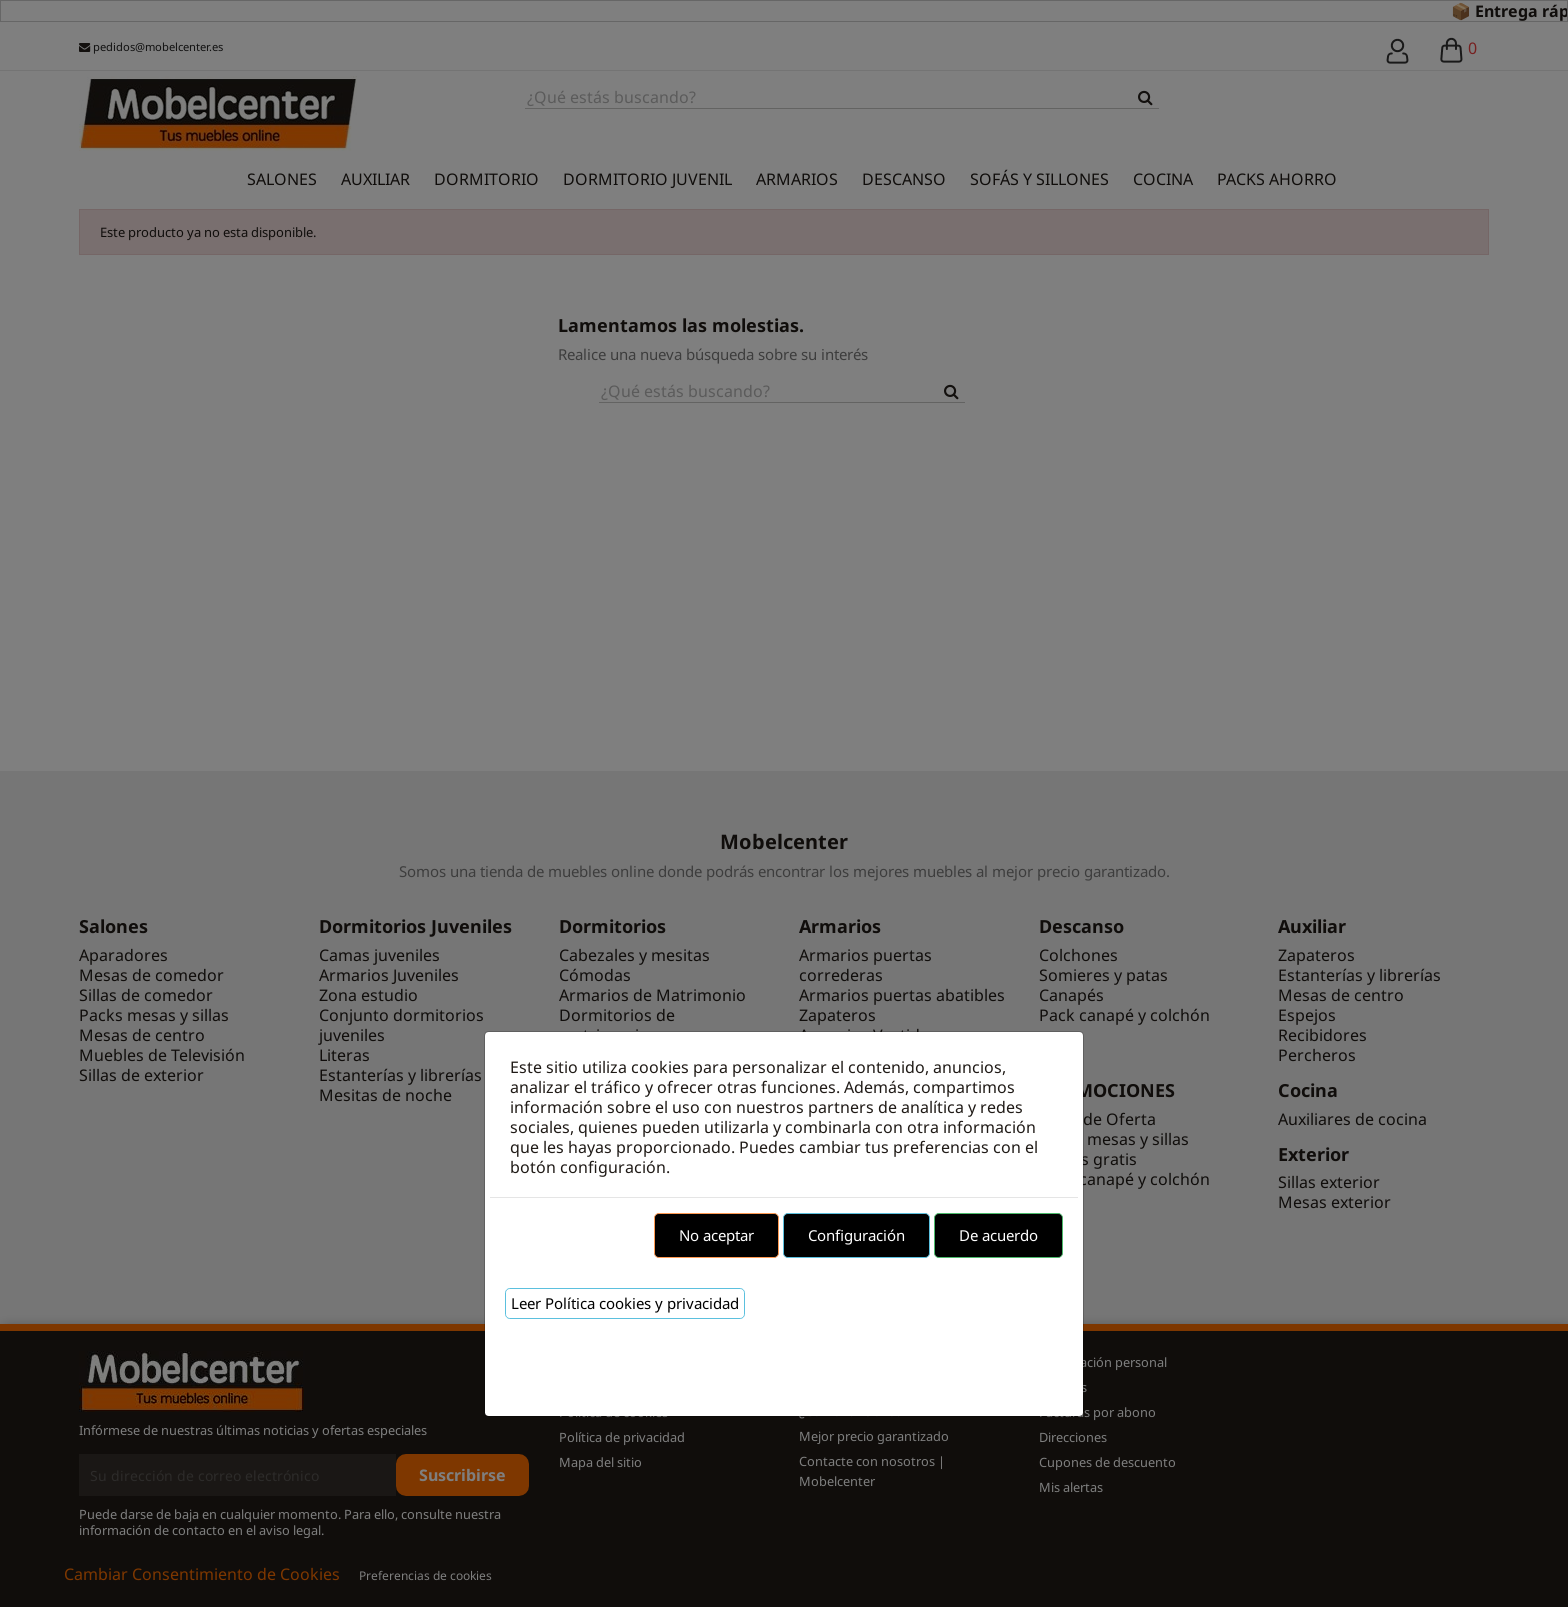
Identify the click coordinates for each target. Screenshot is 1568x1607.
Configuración (856, 1235)
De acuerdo (998, 1235)
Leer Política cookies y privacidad (625, 1303)
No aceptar (716, 1235)
